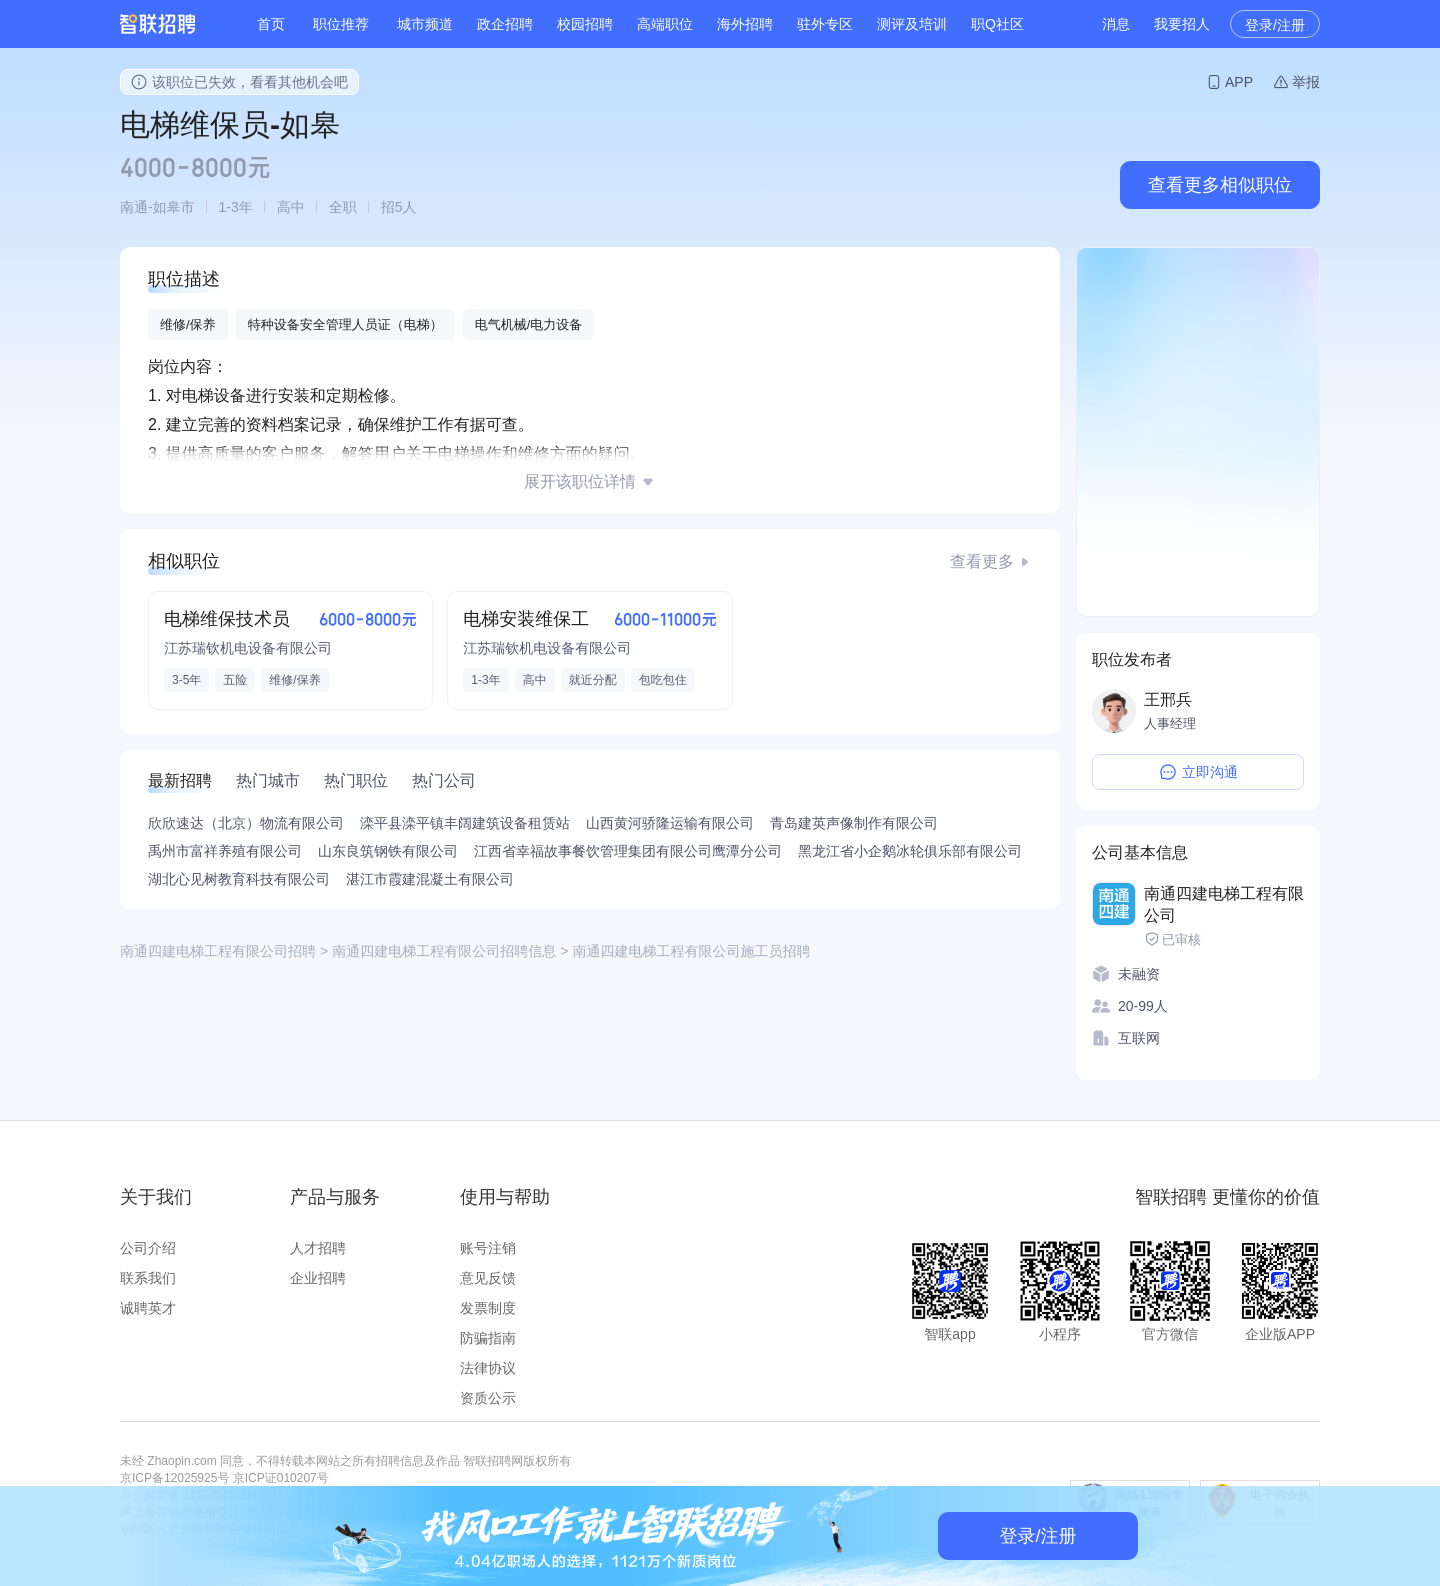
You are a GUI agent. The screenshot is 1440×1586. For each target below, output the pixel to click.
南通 (134, 207)
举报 (1306, 82)
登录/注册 (1275, 25)
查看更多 (982, 561)
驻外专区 (825, 24)
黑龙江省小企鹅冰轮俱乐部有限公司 (910, 851)
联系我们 (148, 1278)
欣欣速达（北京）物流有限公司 (246, 823)
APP (1239, 82)
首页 (271, 24)
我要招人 (1182, 24)
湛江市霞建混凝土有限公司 (430, 879)
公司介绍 (148, 1248)
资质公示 (488, 1398)
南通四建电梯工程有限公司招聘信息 (444, 951)
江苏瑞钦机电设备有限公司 (248, 648)
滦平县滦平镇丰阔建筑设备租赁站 (465, 823)
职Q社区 (997, 24)
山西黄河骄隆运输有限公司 (670, 823)
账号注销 (488, 1248)
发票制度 (488, 1308)
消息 (1116, 24)
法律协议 (488, 1368)
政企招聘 (505, 24)
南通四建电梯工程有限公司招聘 (218, 951)
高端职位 (665, 24)
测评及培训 (912, 24)
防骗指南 (488, 1338)
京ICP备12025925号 (174, 1478)
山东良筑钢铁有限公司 (388, 851)
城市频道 (425, 24)
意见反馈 (488, 1278)
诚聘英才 (148, 1308)
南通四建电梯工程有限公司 (1224, 904)
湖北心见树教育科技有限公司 (239, 879)
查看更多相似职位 (1220, 185)
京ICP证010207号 (281, 1478)
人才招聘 (318, 1248)
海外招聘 (745, 24)
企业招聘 (318, 1278)
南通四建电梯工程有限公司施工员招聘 (691, 951)
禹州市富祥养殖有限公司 (225, 851)
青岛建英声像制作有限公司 (854, 823)
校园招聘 (585, 24)
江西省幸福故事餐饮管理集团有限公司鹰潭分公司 (628, 851)
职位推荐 (341, 24)
